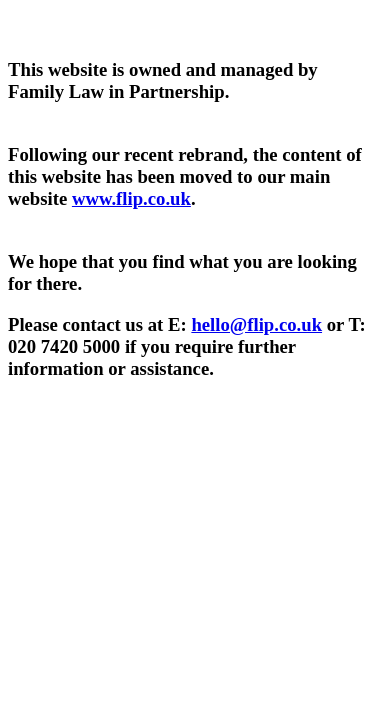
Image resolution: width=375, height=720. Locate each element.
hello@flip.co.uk (256, 324)
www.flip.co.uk (131, 198)
